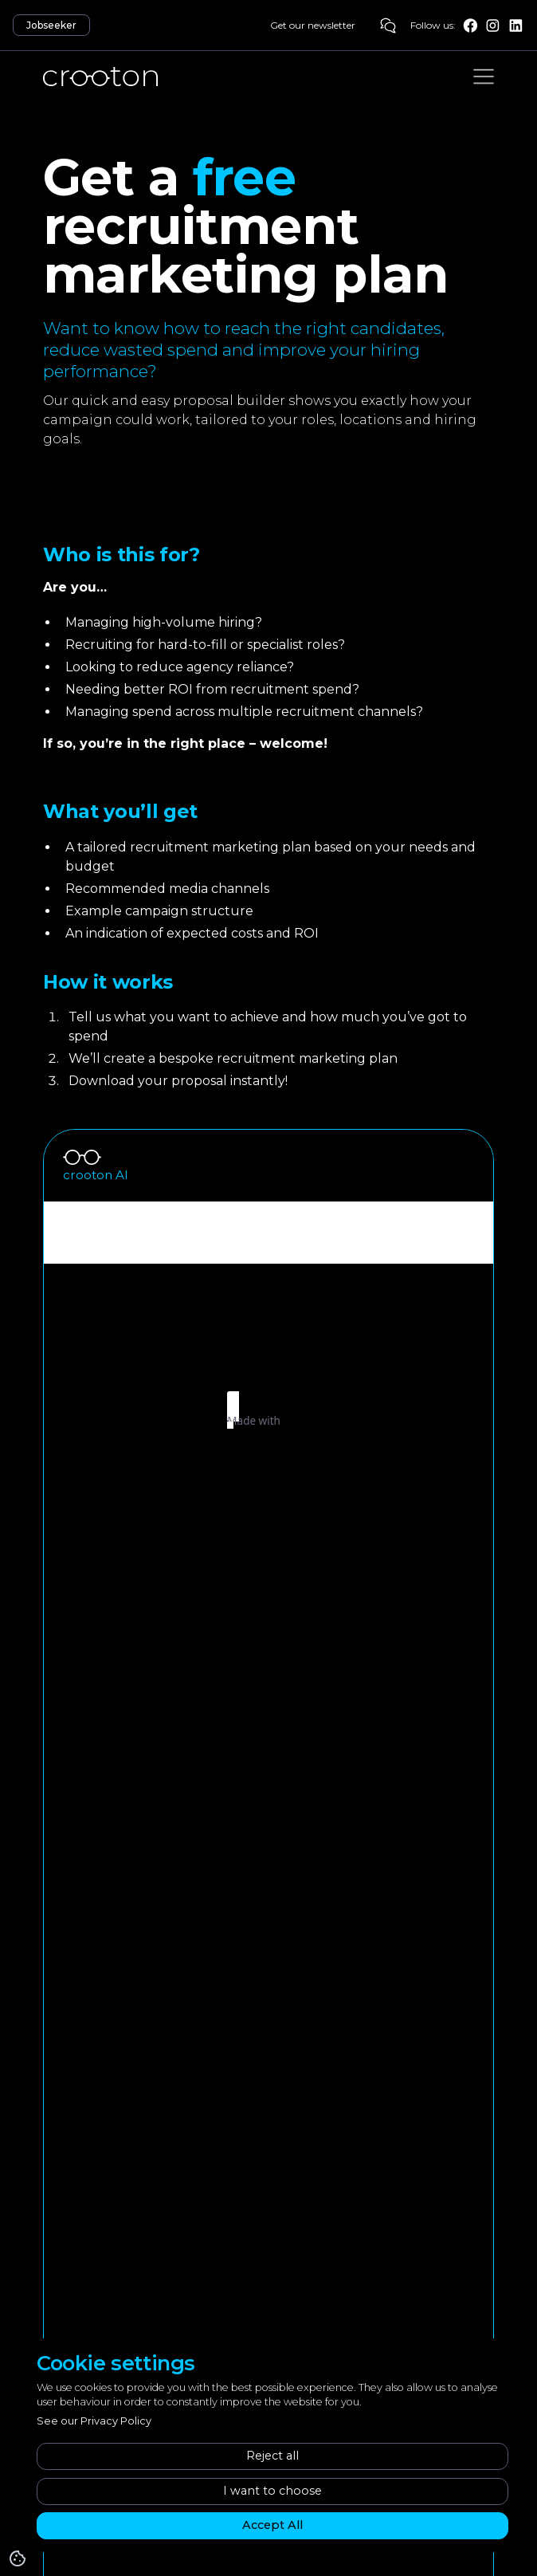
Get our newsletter (312, 25)
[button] (483, 76)
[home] (100, 76)
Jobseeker (51, 25)
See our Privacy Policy (94, 2421)
